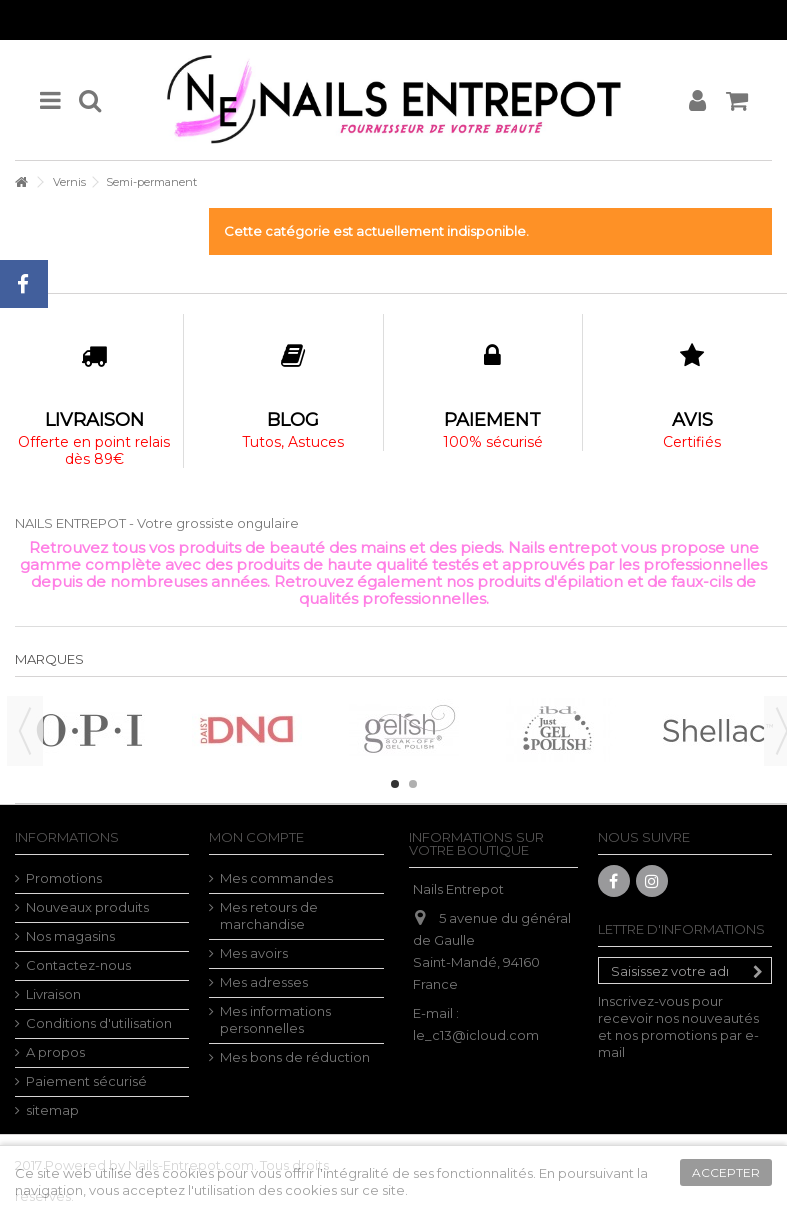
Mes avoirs (254, 953)
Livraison (53, 994)
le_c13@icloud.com (476, 1035)
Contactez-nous (78, 965)
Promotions (64, 878)
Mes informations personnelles (275, 1019)
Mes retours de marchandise (269, 915)
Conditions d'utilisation (99, 1023)
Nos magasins (70, 936)
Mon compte (256, 837)
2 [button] (413, 784)
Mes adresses (264, 982)
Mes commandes (276, 878)
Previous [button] (25, 731)
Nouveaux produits (87, 907)
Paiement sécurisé (86, 1081)
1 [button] (395, 784)
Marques (49, 659)
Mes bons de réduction (295, 1057)
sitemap (52, 1110)
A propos (55, 1052)
